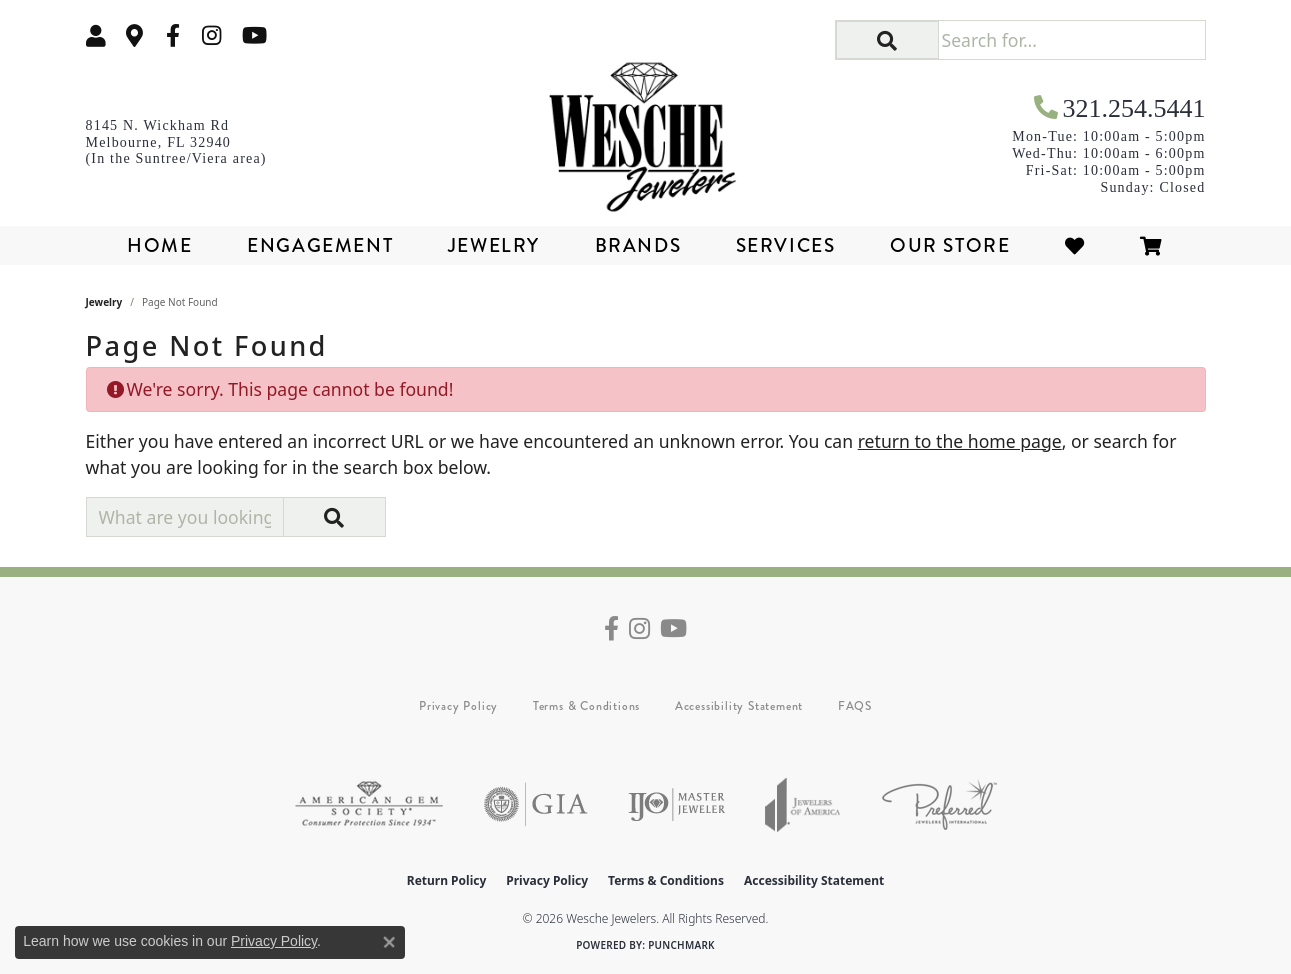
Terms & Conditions (586, 706)
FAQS (855, 706)
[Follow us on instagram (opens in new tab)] (212, 35)
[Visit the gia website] (536, 804)
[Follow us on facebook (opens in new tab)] (173, 35)
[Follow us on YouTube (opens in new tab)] (254, 35)
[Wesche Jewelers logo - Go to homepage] (645, 130)
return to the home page (960, 441)
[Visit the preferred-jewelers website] (939, 804)
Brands (638, 245)
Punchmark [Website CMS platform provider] (681, 945)
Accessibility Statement (739, 706)
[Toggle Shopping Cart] (1152, 245)
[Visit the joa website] (803, 804)
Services (786, 245)
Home (159, 245)
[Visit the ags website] (369, 804)
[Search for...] (1071, 40)
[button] (96, 35)
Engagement (320, 245)
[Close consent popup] (389, 942)
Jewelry (494, 245)
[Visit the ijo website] (676, 804)
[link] (135, 35)
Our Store (950, 245)
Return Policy (447, 880)
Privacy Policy (458, 706)
